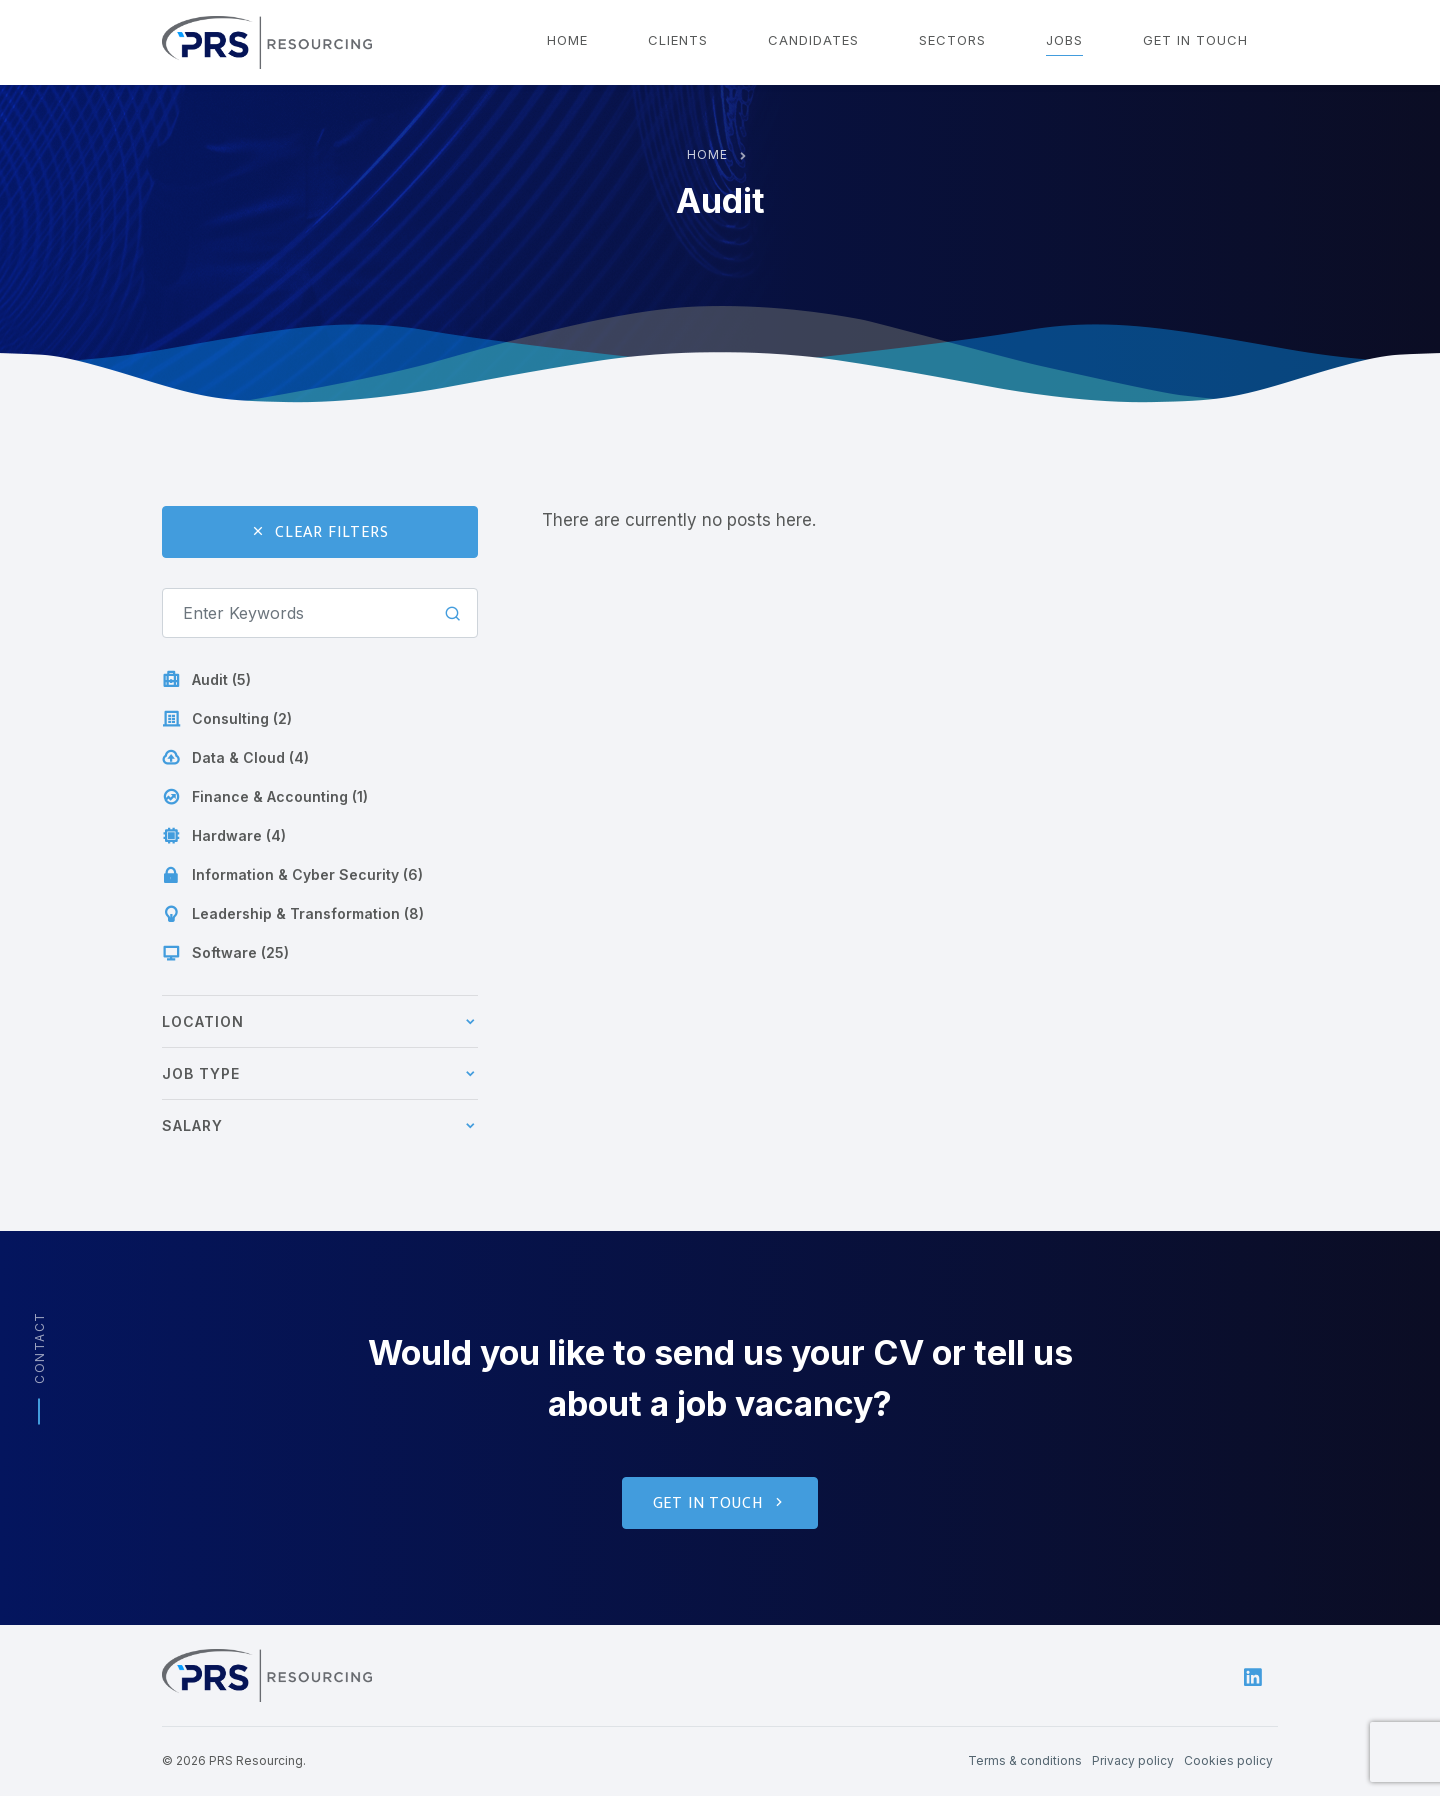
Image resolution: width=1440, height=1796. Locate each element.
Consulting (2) (227, 719)
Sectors (952, 40)
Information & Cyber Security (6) (292, 875)
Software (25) (225, 953)
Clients (678, 40)
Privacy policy (1133, 1760)
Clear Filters (319, 532)
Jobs (1064, 40)
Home (567, 40)
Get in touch (1195, 40)
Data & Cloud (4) (235, 758)
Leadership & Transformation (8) (293, 914)
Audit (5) (206, 680)
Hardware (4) (224, 836)
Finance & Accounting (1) (265, 797)
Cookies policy (1228, 1760)
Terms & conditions (1025, 1760)
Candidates (813, 40)
